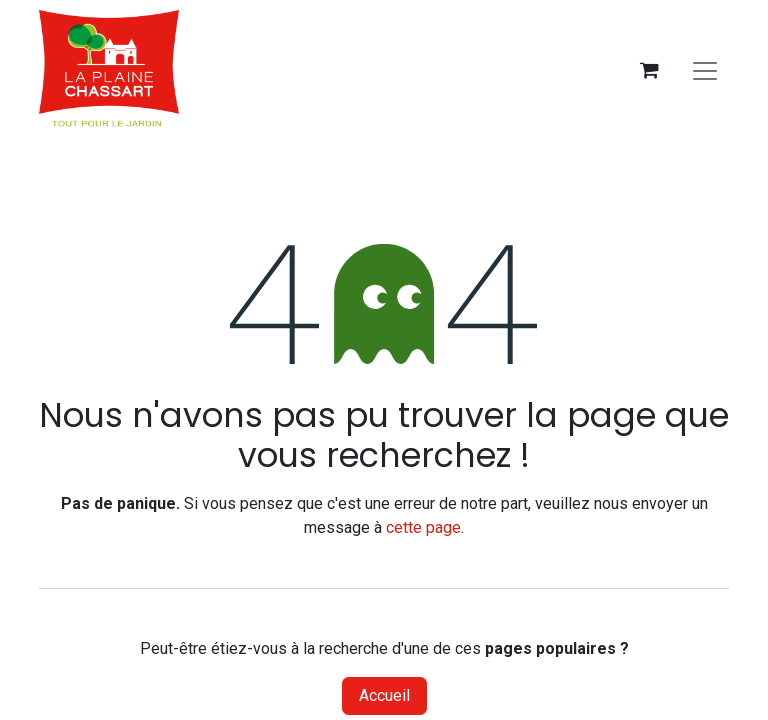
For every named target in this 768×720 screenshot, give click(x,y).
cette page (423, 527)
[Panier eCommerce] (649, 70)
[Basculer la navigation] (705, 70)
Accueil (384, 695)
